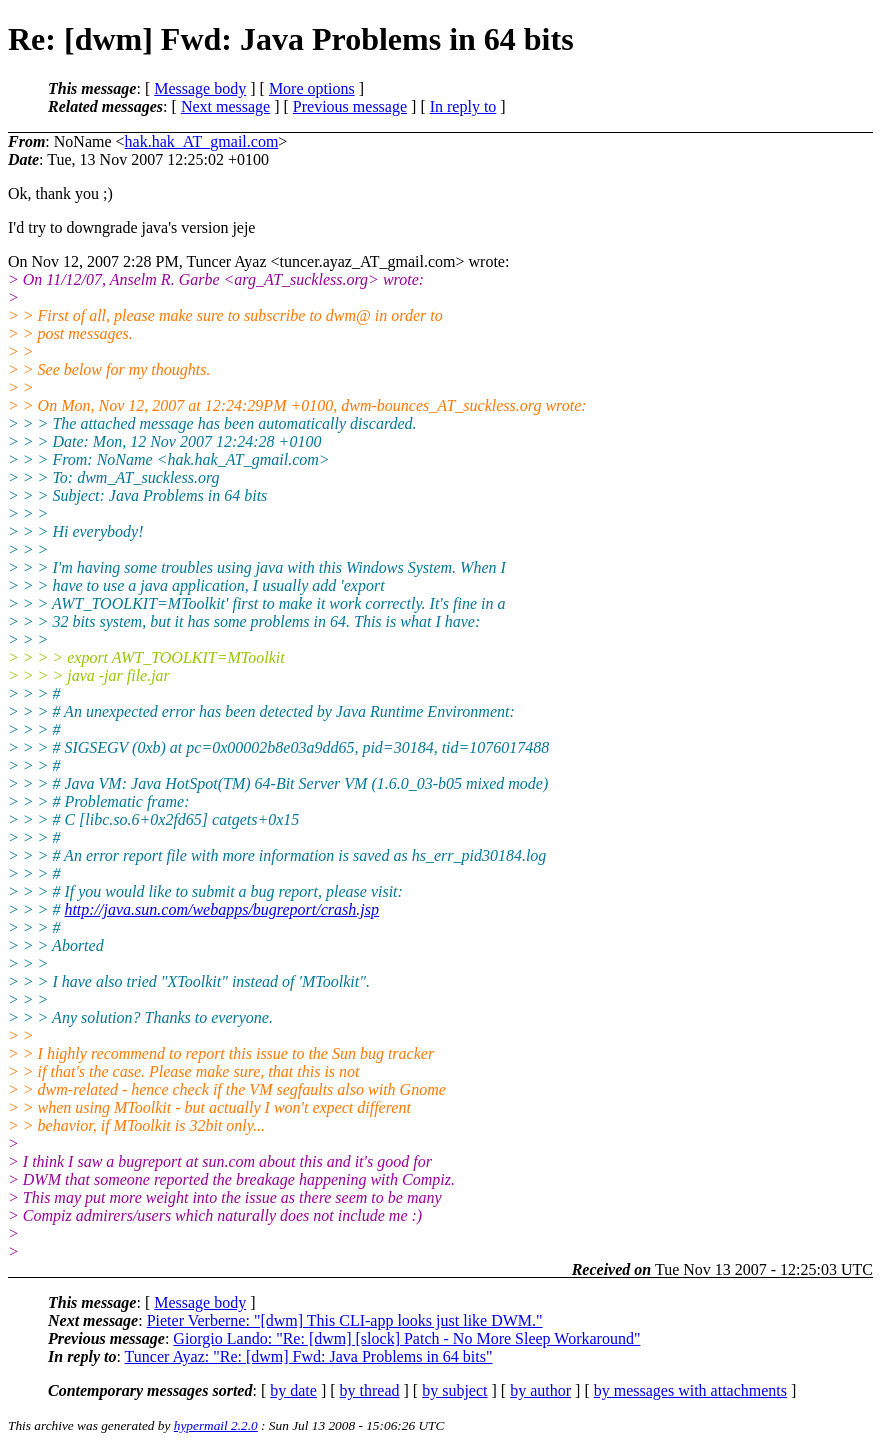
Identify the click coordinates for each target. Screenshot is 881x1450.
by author (540, 1390)
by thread (370, 1390)
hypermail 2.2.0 (216, 1425)
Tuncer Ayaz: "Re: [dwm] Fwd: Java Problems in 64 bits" (309, 1356)
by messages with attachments (690, 1390)
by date (293, 1390)
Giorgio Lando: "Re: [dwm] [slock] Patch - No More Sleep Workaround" (406, 1338)
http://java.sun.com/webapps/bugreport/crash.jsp (221, 909)
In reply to (463, 106)
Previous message (350, 106)
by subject (454, 1390)
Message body (200, 88)
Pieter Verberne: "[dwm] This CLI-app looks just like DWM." (345, 1320)
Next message (225, 106)
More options (312, 88)
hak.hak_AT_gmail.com (202, 141)
